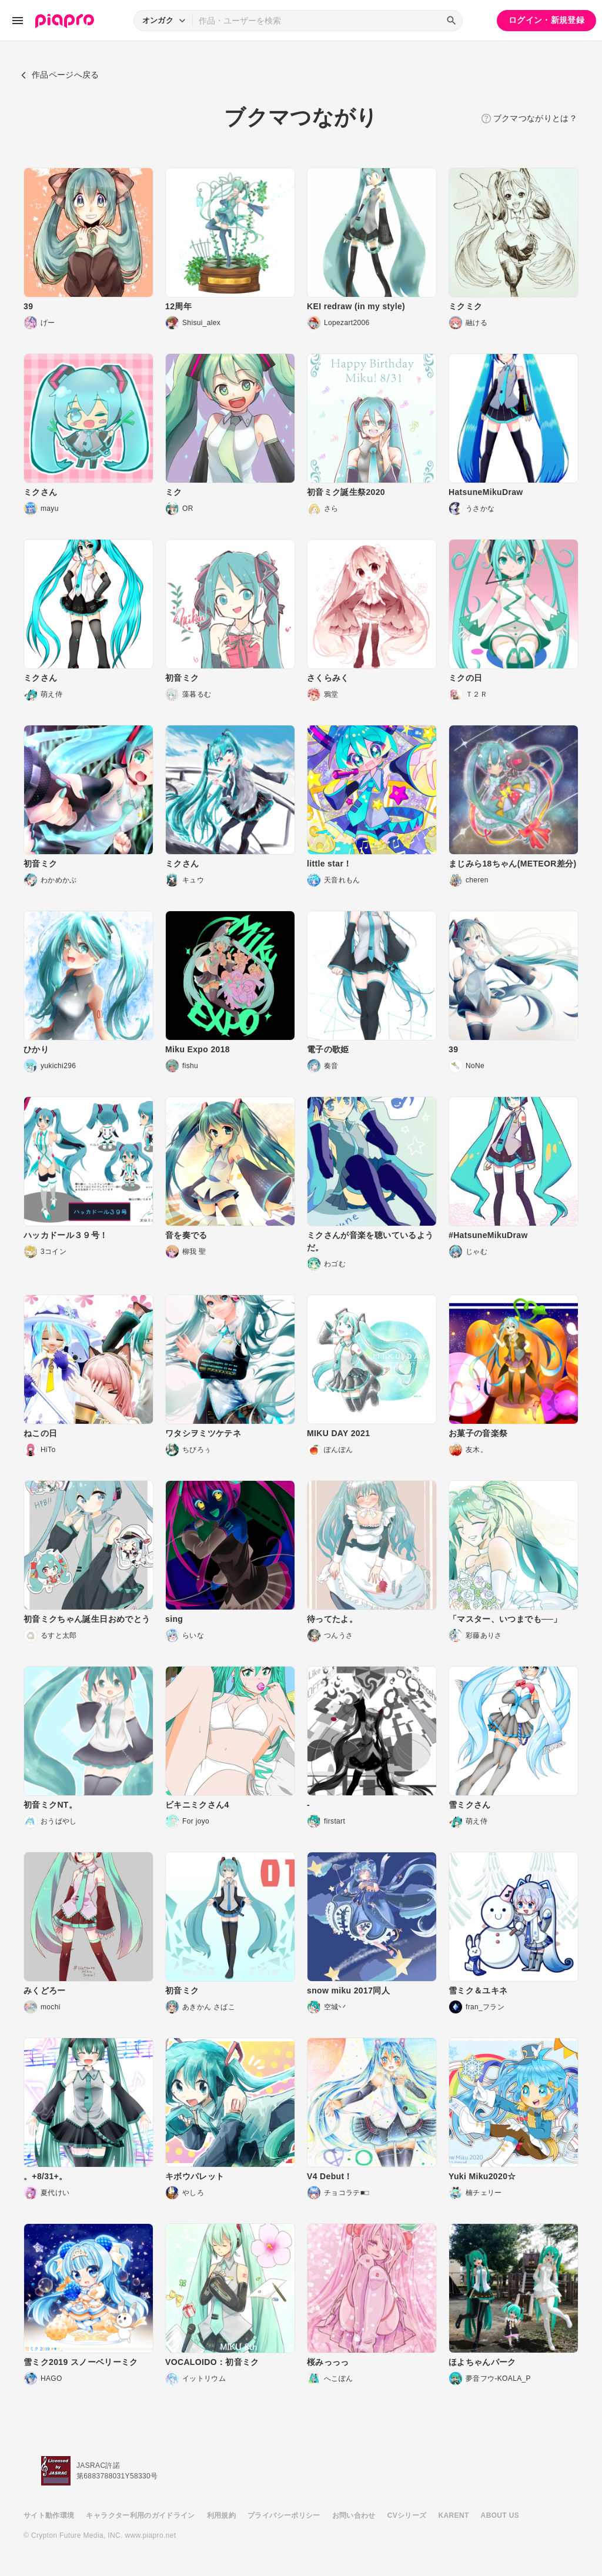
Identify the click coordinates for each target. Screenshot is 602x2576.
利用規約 (221, 2515)
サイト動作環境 (49, 2515)
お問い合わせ (354, 2515)
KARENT (454, 2515)
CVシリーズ (407, 2515)
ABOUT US (500, 2515)
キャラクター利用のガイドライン (140, 2515)
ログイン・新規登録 (546, 20)
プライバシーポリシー (284, 2515)
